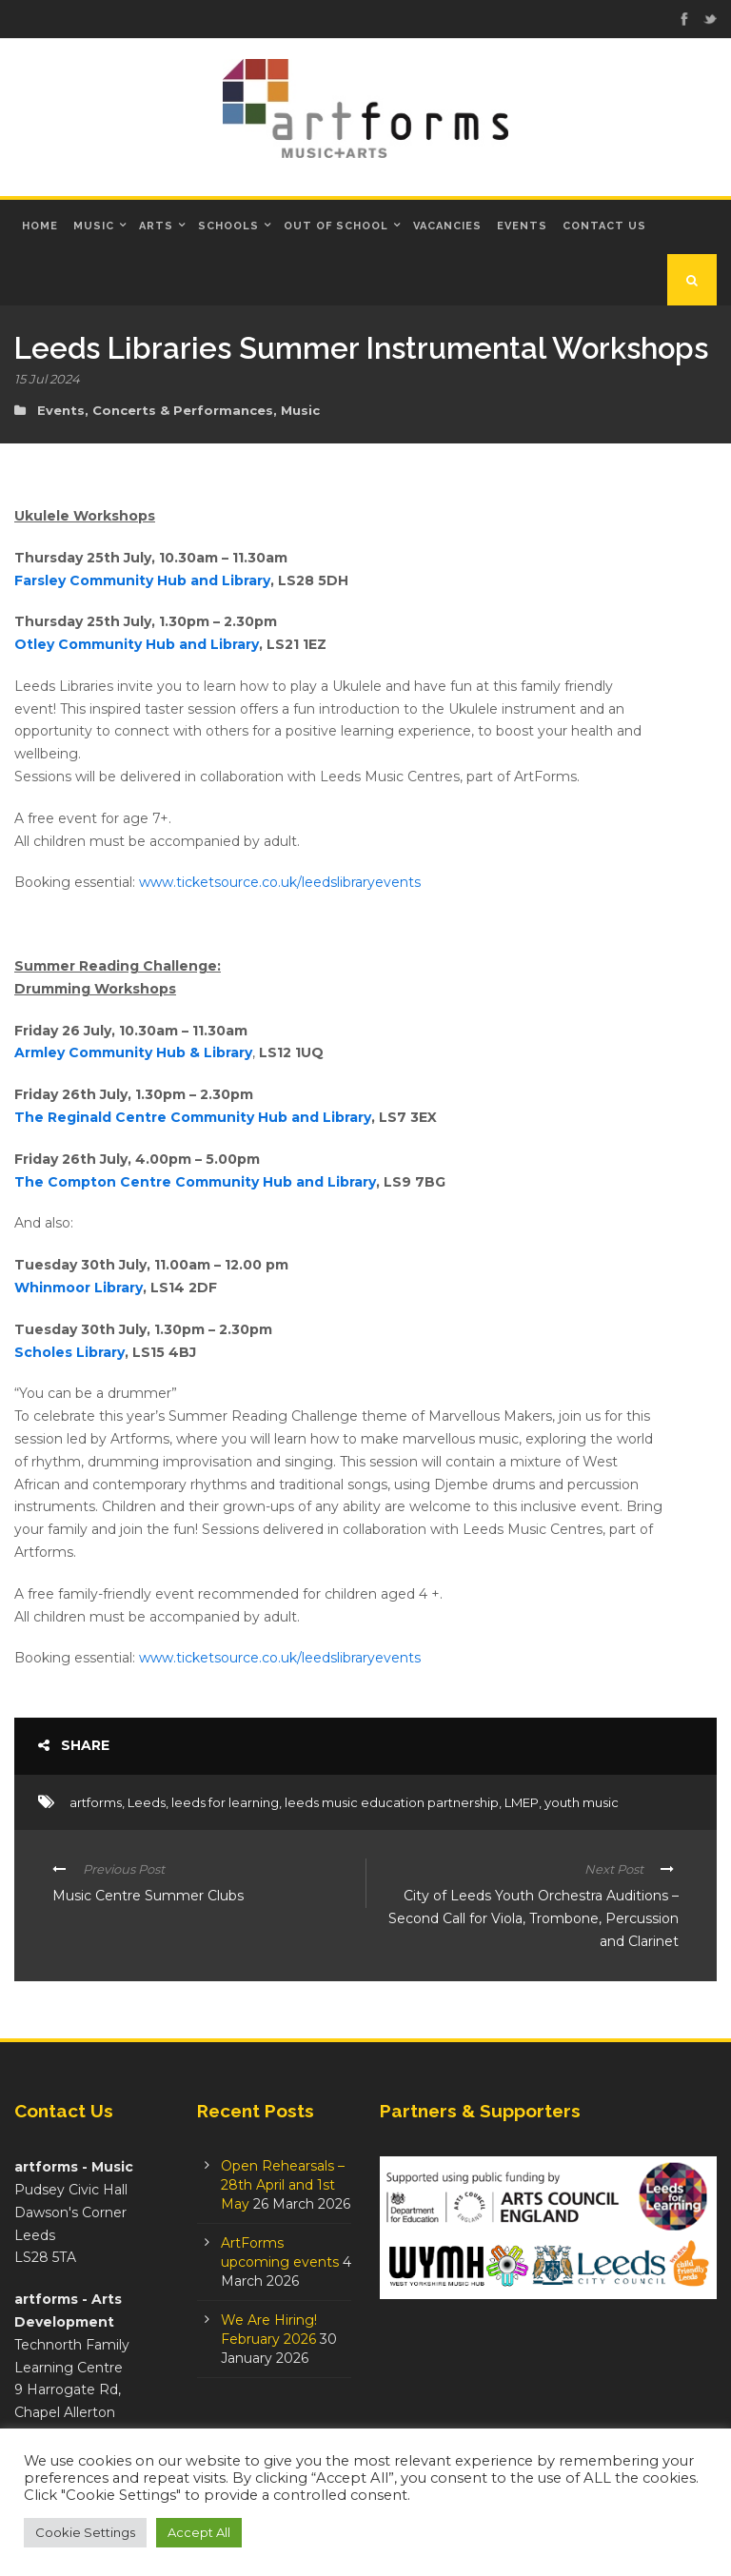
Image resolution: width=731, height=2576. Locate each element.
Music (93, 226)
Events (522, 226)
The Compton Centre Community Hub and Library (195, 1181)
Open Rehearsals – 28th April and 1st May (283, 2184)
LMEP (521, 1802)
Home (40, 226)
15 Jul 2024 (47, 378)
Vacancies (447, 226)
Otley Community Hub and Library (136, 644)
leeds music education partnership (392, 1802)
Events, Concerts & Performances (155, 410)
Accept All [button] (199, 2532)
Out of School (336, 226)
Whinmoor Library (78, 1287)
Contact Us (604, 226)
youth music (581, 1802)
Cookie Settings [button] (85, 2532)
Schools (228, 226)
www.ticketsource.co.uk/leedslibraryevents (280, 882)
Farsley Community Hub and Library (142, 580)
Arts (156, 226)
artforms (95, 1802)
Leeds (147, 1802)
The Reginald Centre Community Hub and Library (192, 1117)
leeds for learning (225, 1802)
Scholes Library (69, 1352)
